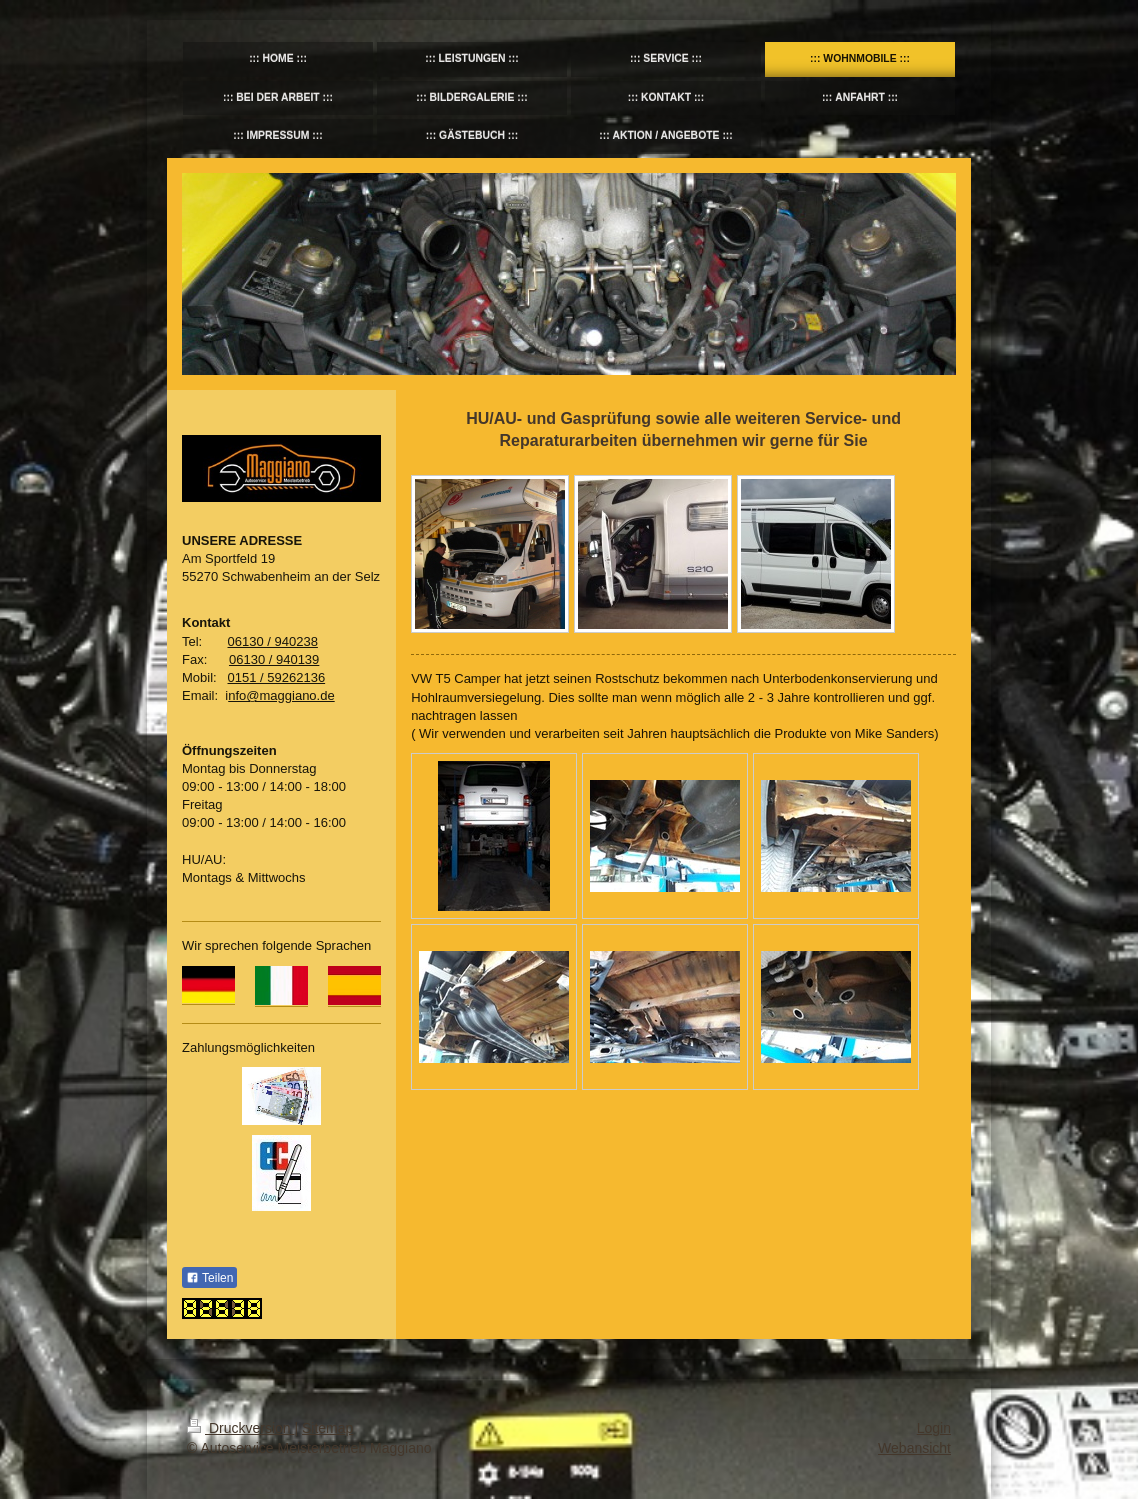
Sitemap (327, 1428)
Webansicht (914, 1448)
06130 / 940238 (273, 641)
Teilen (209, 1278)
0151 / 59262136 (277, 677)
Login (934, 1428)
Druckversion (240, 1428)
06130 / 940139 (274, 659)
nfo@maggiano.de (281, 695)
